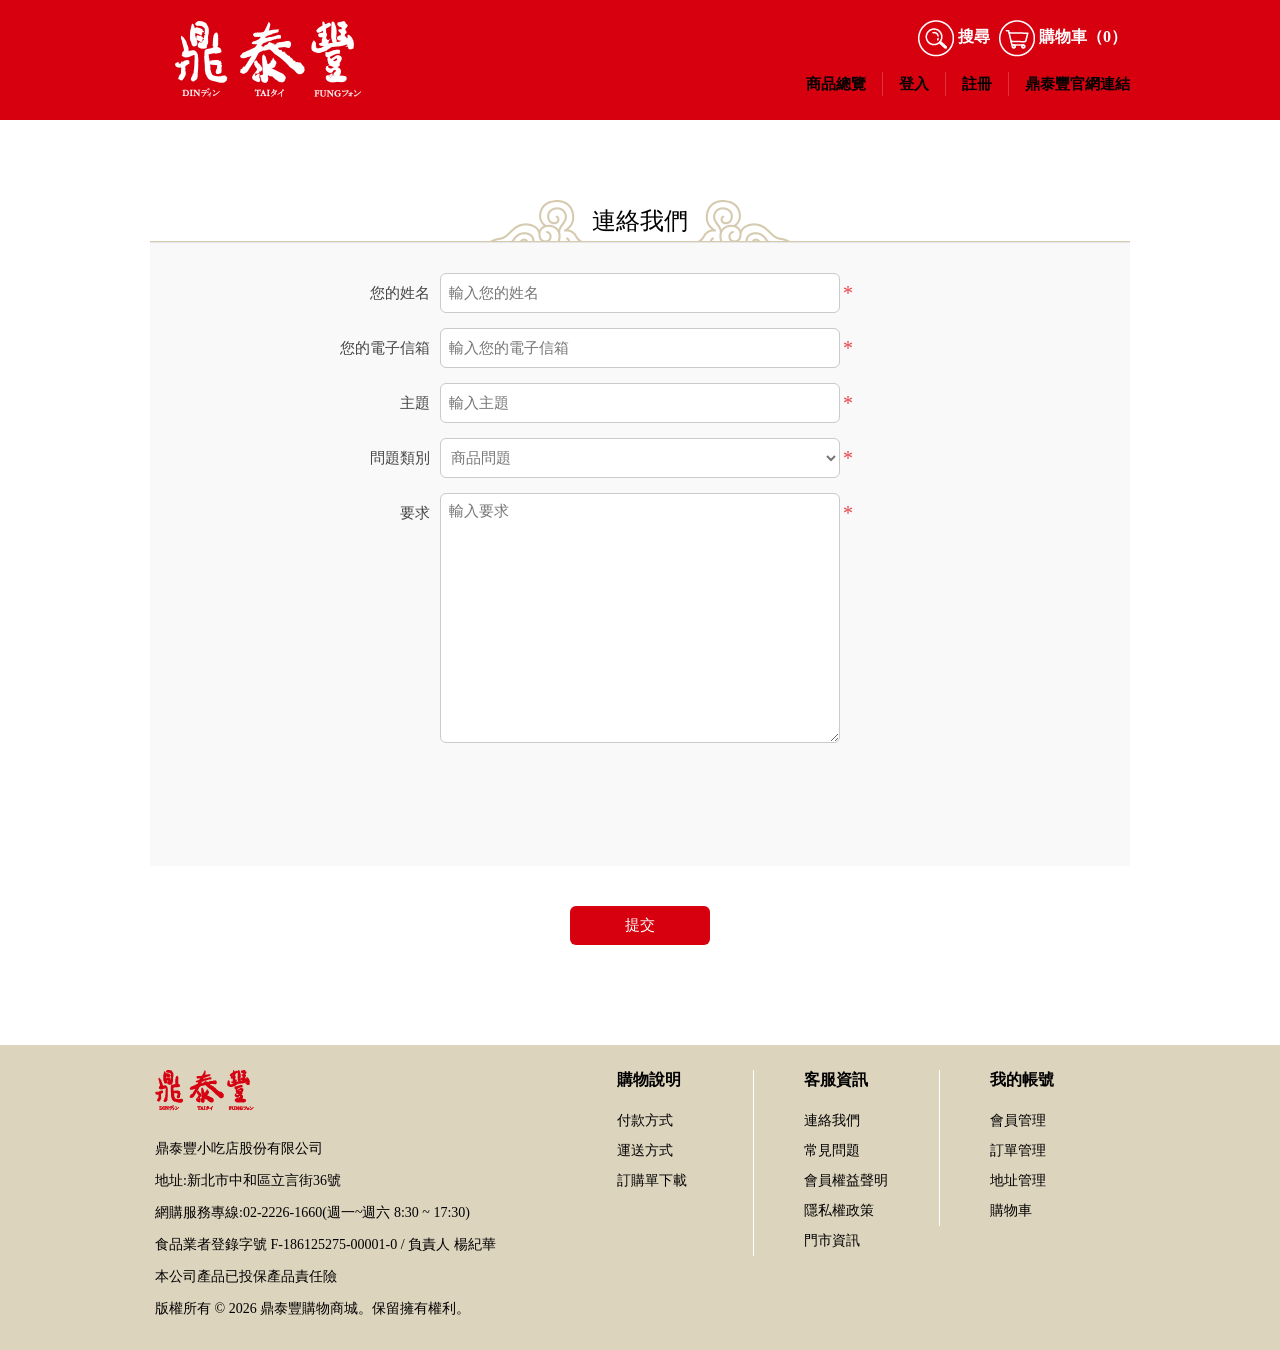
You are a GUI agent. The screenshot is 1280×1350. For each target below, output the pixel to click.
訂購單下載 (652, 1180)
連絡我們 (832, 1120)
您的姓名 (400, 293)
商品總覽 (836, 84)
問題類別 (400, 458)
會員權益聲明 (846, 1180)
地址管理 (1018, 1180)
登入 (914, 84)
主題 (415, 403)
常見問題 (832, 1150)
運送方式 (645, 1150)
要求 (415, 513)
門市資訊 (832, 1240)
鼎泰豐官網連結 (1077, 84)
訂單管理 (1018, 1150)
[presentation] (640, 797)
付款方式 (645, 1120)
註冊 (977, 84)
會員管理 (1018, 1120)
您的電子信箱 (385, 348)
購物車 (1011, 1210)
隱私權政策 (839, 1210)
